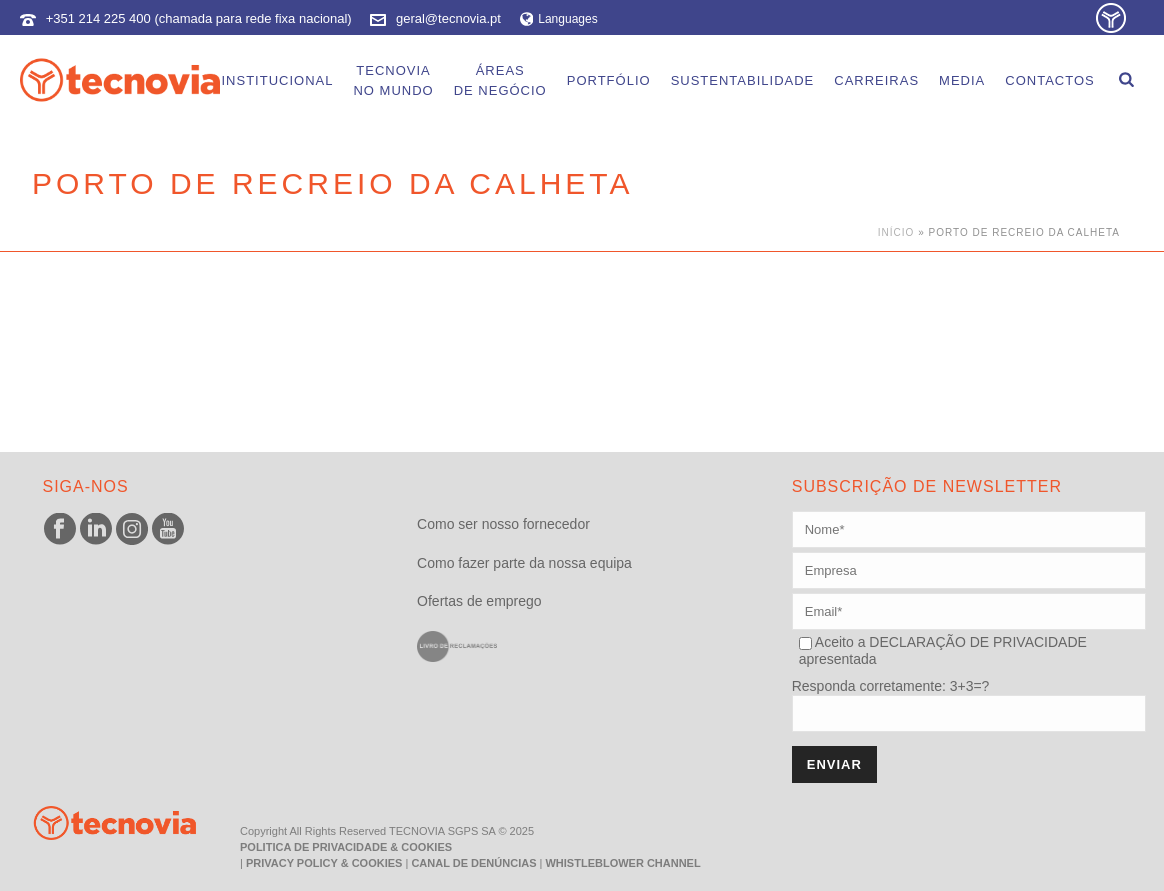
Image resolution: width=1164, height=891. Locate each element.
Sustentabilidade (743, 80)
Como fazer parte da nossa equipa (524, 563)
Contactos (1049, 80)
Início (896, 232)
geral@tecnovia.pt (448, 18)
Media (962, 80)
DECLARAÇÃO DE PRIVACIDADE (975, 642)
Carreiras (876, 80)
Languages (559, 19)
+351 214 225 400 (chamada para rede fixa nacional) (199, 18)
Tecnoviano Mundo (393, 80)
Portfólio (609, 80)
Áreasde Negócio (500, 80)
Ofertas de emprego (479, 601)
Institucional (277, 80)
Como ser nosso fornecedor (503, 524)
